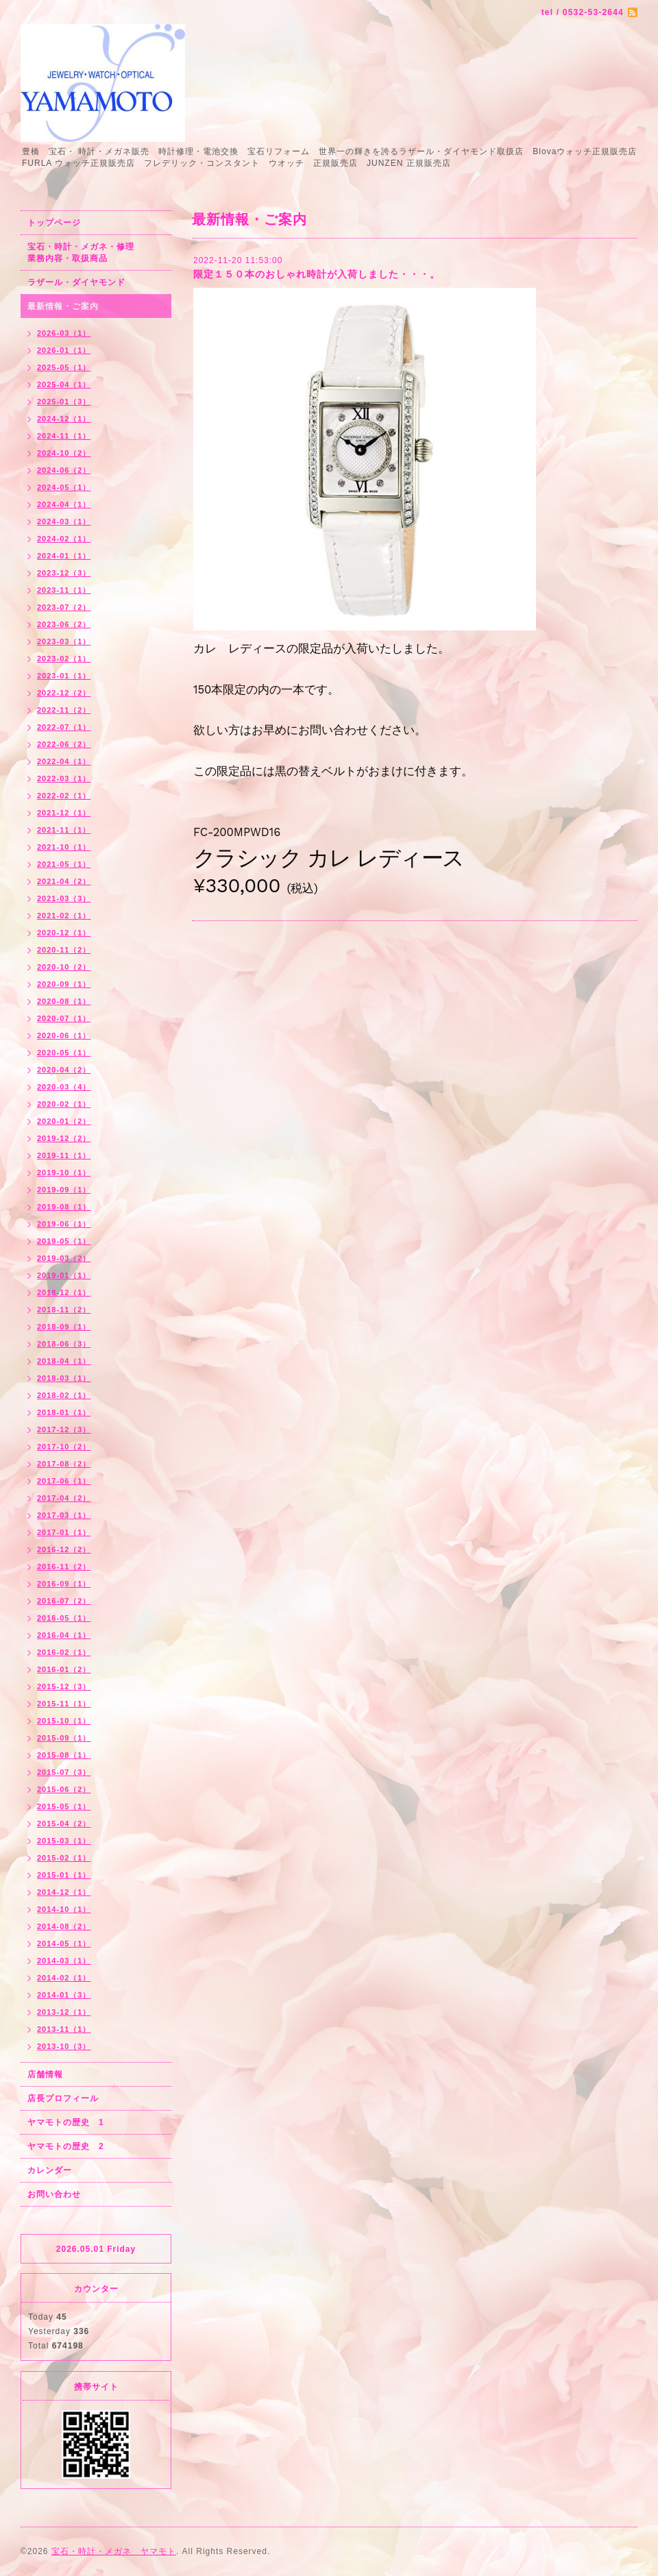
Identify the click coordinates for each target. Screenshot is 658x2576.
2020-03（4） (64, 1087)
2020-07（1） (64, 1018)
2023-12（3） (64, 573)
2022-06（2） (64, 744)
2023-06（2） (64, 624)
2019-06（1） (64, 1224)
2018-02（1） (64, 1395)
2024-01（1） (64, 556)
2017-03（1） (64, 1515)
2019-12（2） (64, 1138)
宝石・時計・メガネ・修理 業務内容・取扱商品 (95, 252)
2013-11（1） (64, 2029)
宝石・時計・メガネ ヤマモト (113, 2551)
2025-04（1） (64, 384)
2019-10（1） (64, 1172)
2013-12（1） (64, 2012)
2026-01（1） (64, 350)
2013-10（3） (64, 2046)
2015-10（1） (64, 1721)
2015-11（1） (64, 1704)
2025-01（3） (64, 401)
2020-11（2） (64, 950)
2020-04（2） (64, 1070)
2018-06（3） (64, 1344)
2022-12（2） (64, 693)
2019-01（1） (64, 1275)
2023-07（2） (64, 607)
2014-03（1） (64, 1960)
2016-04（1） (64, 1635)
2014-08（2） (64, 1926)
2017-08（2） (64, 1464)
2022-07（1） (64, 727)
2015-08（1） (64, 1755)
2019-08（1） (64, 1207)
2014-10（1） (64, 1909)
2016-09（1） (64, 1584)
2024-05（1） (64, 487)
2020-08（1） (64, 1001)
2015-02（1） (64, 1858)
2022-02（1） (64, 796)
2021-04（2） (64, 881)
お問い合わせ (54, 2194)
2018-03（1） (64, 1378)
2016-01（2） (64, 1669)
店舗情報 (45, 2074)
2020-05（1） (64, 1052)
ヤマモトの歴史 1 (65, 2122)
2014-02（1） (64, 1978)
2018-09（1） (64, 1327)
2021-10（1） (64, 847)
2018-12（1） (64, 1292)
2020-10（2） (64, 967)
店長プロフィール (63, 2098)
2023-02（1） (64, 658)
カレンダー (49, 2170)
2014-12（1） (64, 1892)
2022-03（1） (64, 778)
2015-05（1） (64, 1806)
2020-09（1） (64, 984)
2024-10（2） (64, 453)
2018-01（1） (64, 1412)
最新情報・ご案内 (63, 306)
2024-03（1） (64, 521)
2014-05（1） (64, 1943)
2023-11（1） (64, 590)
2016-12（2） (64, 1549)
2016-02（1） (64, 1652)
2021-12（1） (64, 813)
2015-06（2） (64, 1789)
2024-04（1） (64, 504)
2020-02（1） (64, 1104)
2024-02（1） (64, 539)
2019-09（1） (64, 1190)
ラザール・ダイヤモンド (76, 282)
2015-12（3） (64, 1686)
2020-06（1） (64, 1035)
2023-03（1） (64, 641)
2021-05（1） (64, 864)
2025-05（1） (64, 367)
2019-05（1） (64, 1241)
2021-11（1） (64, 830)
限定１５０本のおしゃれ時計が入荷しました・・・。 (316, 274)
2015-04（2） (64, 1823)
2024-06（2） (64, 470)
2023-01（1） (64, 676)
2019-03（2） (64, 1258)
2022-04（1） (64, 761)
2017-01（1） (64, 1532)
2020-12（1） (64, 933)
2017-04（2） (64, 1498)
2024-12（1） (64, 419)
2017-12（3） (64, 1429)
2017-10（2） (64, 1447)
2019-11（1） (64, 1155)
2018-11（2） (64, 1309)
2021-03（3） (64, 898)
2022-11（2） (64, 710)
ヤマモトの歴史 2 (65, 2146)
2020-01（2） (64, 1121)
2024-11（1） (64, 436)
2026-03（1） (64, 333)
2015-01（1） (64, 1875)
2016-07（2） (64, 1601)
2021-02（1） (64, 915)
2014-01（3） (64, 1995)
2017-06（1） (64, 1481)
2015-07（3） (64, 1772)
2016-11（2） (64, 1566)
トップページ (54, 223)
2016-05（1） (64, 1618)
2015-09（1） (64, 1738)
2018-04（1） (64, 1361)
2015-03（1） (64, 1841)
